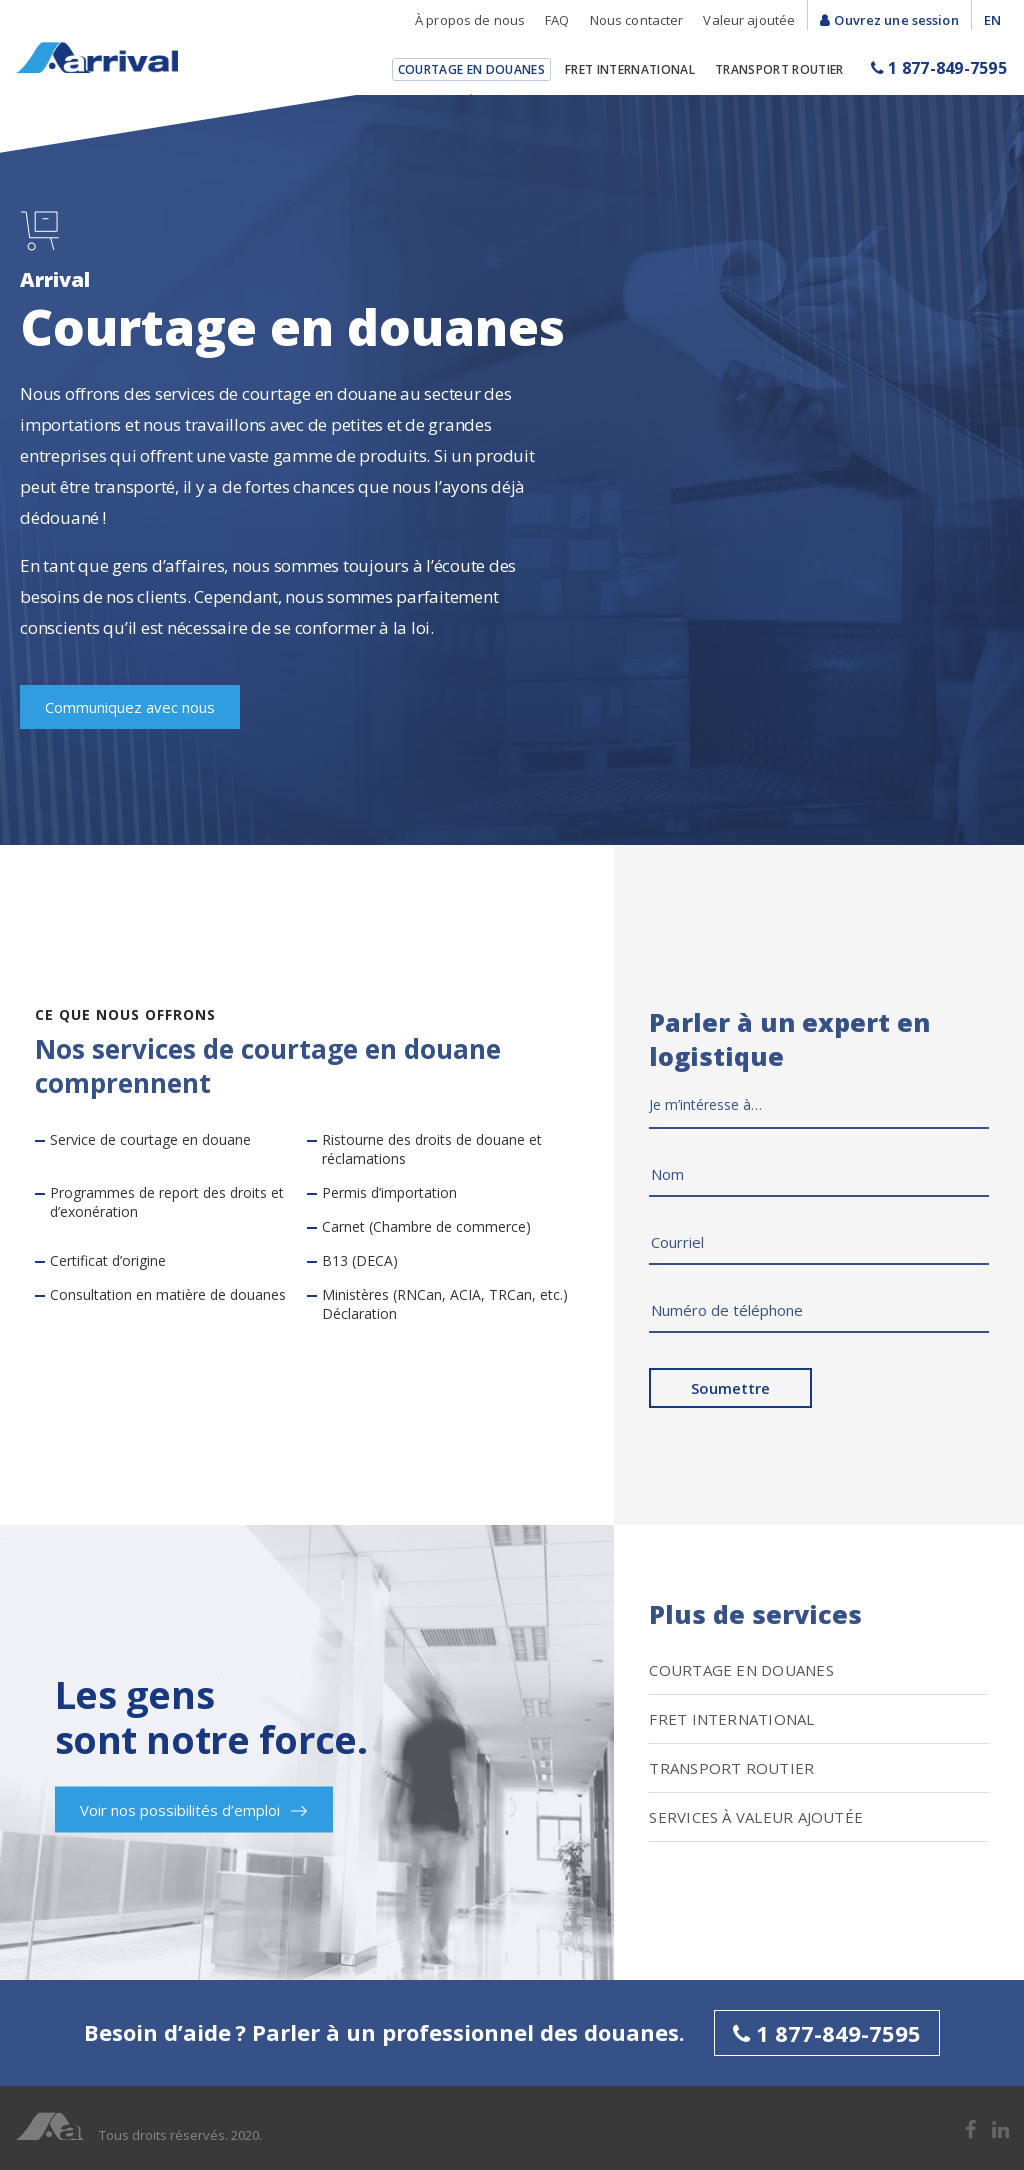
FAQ (557, 20)
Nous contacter (637, 20)
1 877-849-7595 (939, 68)
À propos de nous (470, 20)
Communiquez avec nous (130, 707)
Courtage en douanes (471, 69)
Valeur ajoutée (749, 20)
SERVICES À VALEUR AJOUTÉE (756, 1817)
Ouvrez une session (896, 20)
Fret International (630, 69)
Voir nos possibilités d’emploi (193, 1810)
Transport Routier (779, 69)
